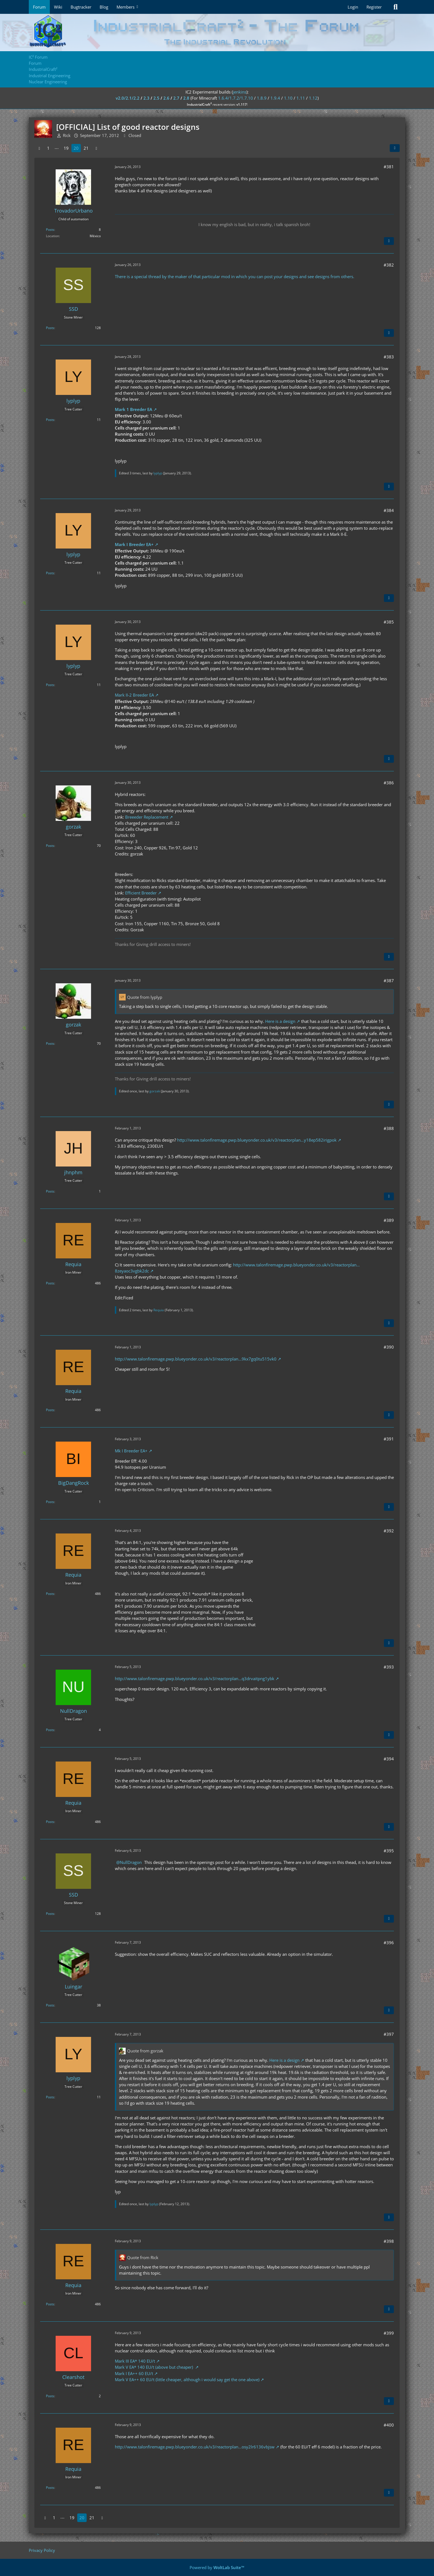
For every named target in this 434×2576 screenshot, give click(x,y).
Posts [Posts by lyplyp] (50, 419)
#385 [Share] (389, 622)
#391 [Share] (389, 1439)
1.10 (288, 98)
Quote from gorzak (145, 2050)
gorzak (154, 1091)
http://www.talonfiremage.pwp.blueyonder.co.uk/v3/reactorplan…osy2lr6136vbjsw (195, 2447)
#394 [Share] (389, 1759)
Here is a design (280, 1021)
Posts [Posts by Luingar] (50, 2005)
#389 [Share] (389, 1220)
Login (353, 7)
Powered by (217, 2567)
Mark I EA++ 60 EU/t (134, 2373)
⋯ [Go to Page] (57, 148)
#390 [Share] (389, 1347)
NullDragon (131, 1862)
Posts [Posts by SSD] (50, 327)
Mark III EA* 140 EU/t (135, 2361)
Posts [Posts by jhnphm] (50, 1191)
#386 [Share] (389, 782)
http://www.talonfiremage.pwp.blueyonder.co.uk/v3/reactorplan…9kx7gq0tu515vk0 (196, 1359)
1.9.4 (275, 98)
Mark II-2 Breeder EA (134, 695)
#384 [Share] (389, 510)
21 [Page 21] (86, 148)
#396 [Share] (389, 1942)
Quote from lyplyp (144, 997)
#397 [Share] (389, 2034)
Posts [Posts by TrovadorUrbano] (50, 229)
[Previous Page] (39, 148)
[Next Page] (96, 148)
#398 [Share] (389, 2241)
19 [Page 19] (66, 148)
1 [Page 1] (48, 148)
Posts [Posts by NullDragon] (50, 1729)
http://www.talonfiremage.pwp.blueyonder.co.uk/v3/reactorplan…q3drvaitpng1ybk (194, 1678)
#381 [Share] (389, 166)
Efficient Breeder (141, 893)
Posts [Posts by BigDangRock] (50, 1501)
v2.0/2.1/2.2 (128, 98)
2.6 (166, 98)
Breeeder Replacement (146, 817)
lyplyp (157, 473)
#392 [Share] (389, 1530)
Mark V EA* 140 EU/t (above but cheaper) (154, 2367)
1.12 (313, 98)
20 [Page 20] (76, 148)
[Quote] (389, 241)
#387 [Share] (389, 980)
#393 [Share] (389, 1667)
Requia (158, 1310)
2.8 (186, 98)
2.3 (146, 98)
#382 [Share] (389, 265)
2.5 (156, 98)
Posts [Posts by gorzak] (50, 845)
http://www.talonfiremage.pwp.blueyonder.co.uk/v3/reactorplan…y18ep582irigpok (257, 1140)
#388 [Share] (389, 1128)
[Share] (395, 148)
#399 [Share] (389, 2333)
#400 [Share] (389, 2425)
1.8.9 (262, 98)
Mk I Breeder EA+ (131, 1450)
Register (374, 7)
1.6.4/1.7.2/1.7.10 (235, 98)
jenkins (239, 92)
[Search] (395, 7)
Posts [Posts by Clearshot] (50, 2396)
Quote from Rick (142, 2257)
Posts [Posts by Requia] (50, 1283)
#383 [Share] (389, 356)
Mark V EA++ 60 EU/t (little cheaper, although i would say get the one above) (187, 2379)
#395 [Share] (389, 1850)
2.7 (176, 98)
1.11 (300, 98)
